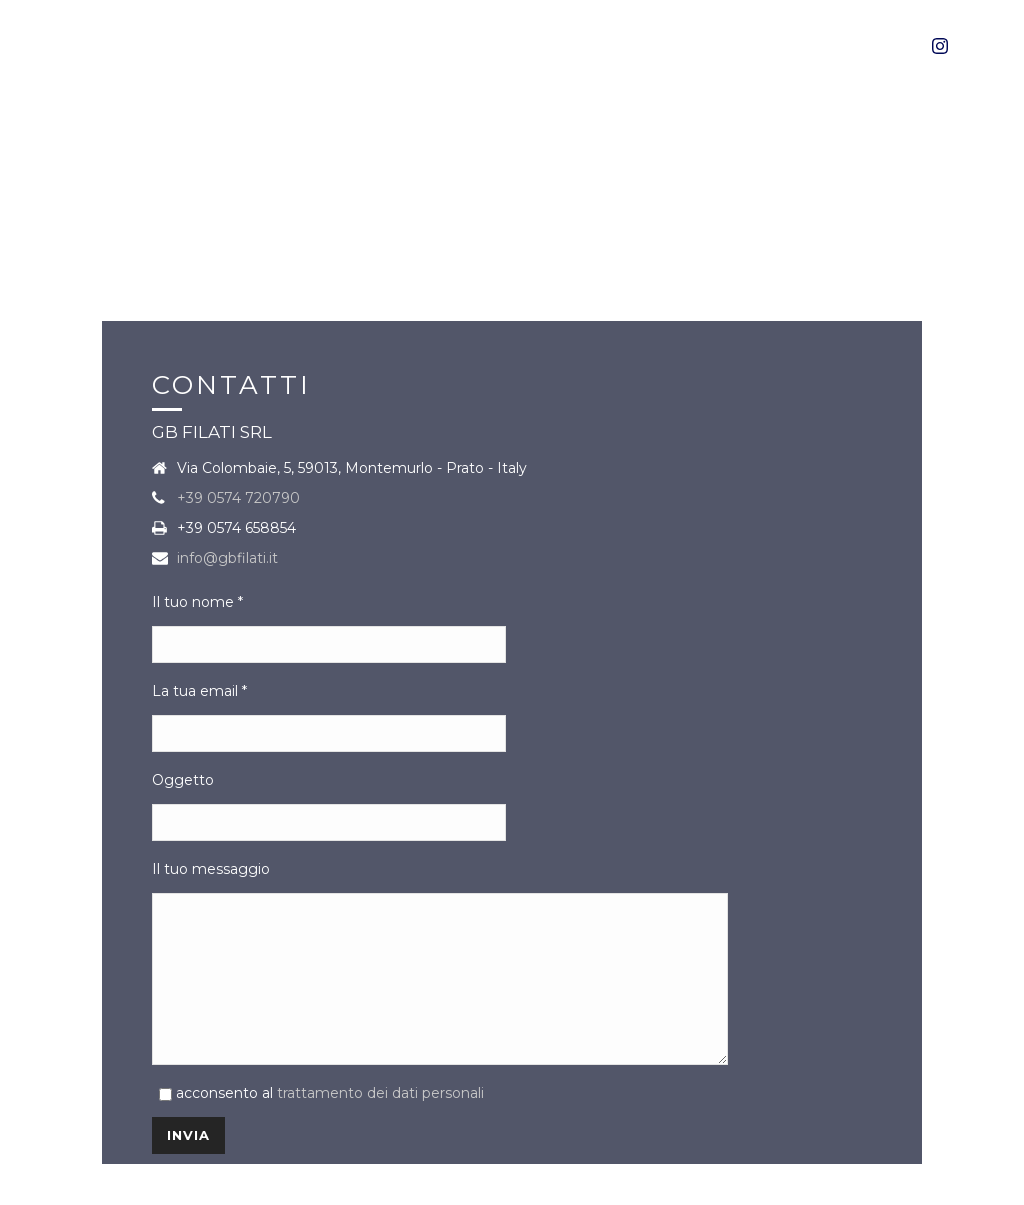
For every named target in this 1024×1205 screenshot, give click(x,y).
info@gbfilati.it (227, 543)
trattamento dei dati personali (380, 1108)
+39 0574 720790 (238, 483)
